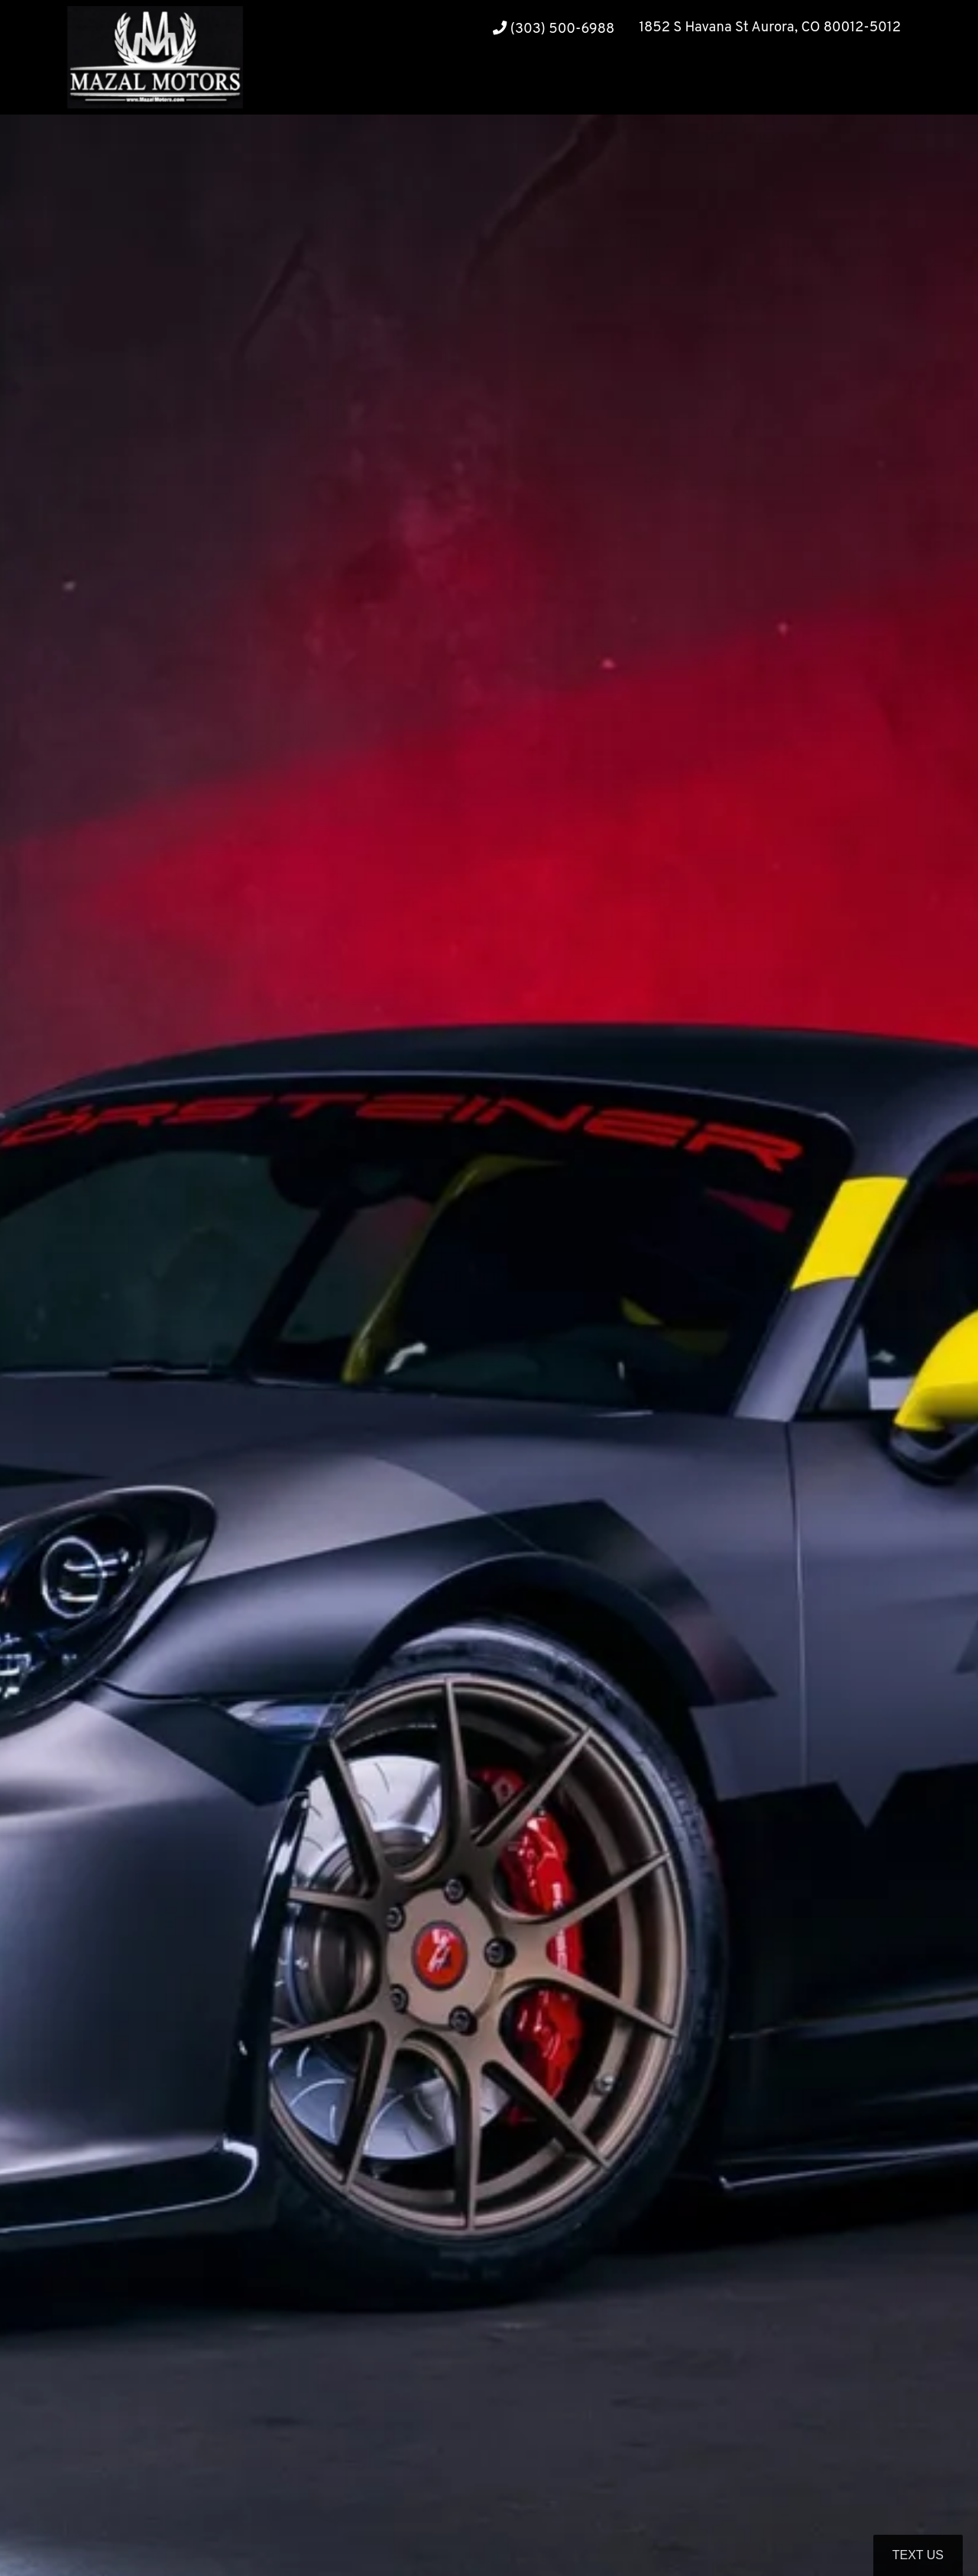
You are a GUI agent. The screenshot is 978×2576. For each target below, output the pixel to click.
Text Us (918, 2555)
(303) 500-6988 (553, 29)
